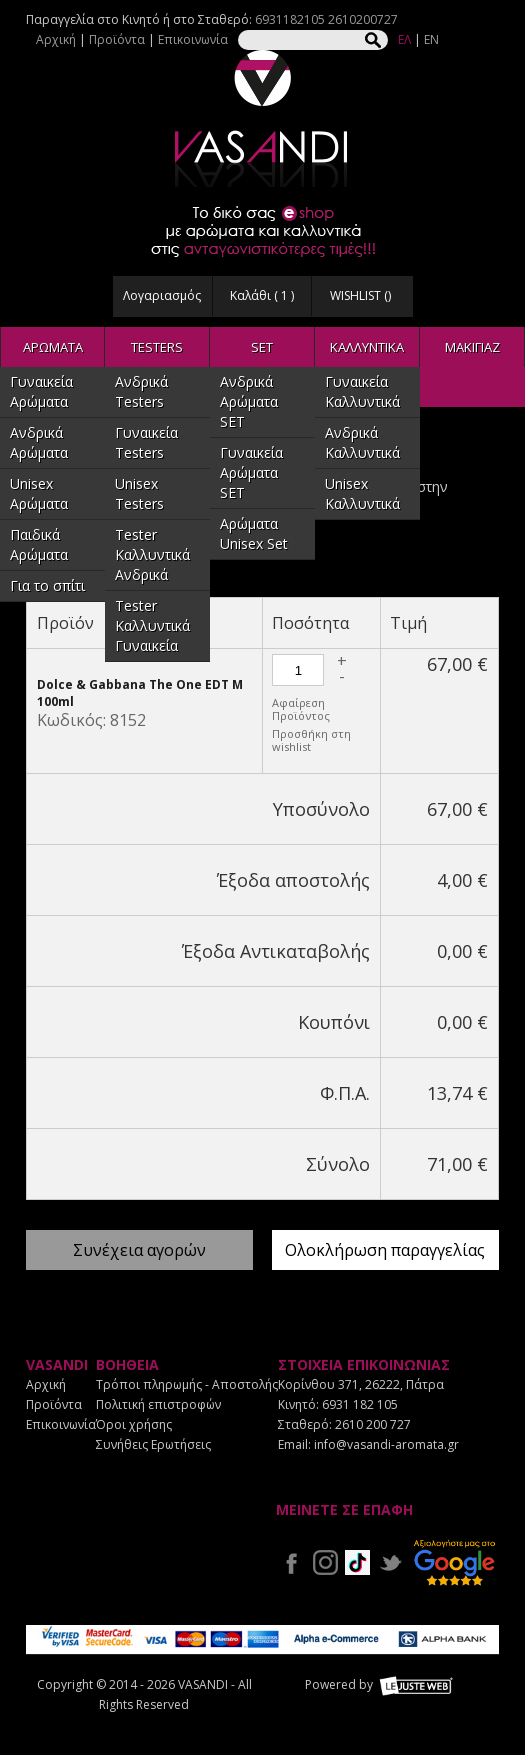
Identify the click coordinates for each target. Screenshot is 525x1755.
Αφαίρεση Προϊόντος (301, 709)
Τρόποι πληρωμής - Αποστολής (187, 1384)
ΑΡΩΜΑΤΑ (53, 347)
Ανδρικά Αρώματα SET (249, 401)
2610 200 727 (373, 1424)
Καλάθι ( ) (262, 295)
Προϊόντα (117, 39)
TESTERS (157, 347)
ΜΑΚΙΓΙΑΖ (472, 347)
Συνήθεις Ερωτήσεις (153, 1444)
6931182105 (290, 19)
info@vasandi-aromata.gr (386, 1444)
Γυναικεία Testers (146, 442)
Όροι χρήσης (134, 1424)
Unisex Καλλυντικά (362, 493)
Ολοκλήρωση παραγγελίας (385, 1250)
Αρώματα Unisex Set (254, 533)
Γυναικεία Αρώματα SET (251, 472)
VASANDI (263, 118)
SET (262, 347)
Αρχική (56, 39)
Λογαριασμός (162, 295)
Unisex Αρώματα (39, 493)
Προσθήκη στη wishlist (311, 740)
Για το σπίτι (47, 585)
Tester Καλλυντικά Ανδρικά (152, 554)
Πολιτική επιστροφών (158, 1404)
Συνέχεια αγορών (139, 1250)
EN (431, 39)
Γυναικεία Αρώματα (41, 391)
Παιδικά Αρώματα (39, 544)
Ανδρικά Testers (141, 391)
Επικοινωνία (193, 39)
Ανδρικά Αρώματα (39, 442)
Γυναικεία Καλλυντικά (362, 391)
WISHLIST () (360, 295)
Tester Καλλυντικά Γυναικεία (152, 625)
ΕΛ (404, 39)
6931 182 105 (360, 1404)
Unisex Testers (139, 493)
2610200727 (363, 19)
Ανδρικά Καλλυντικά (362, 442)
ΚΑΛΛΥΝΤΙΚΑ (367, 347)
